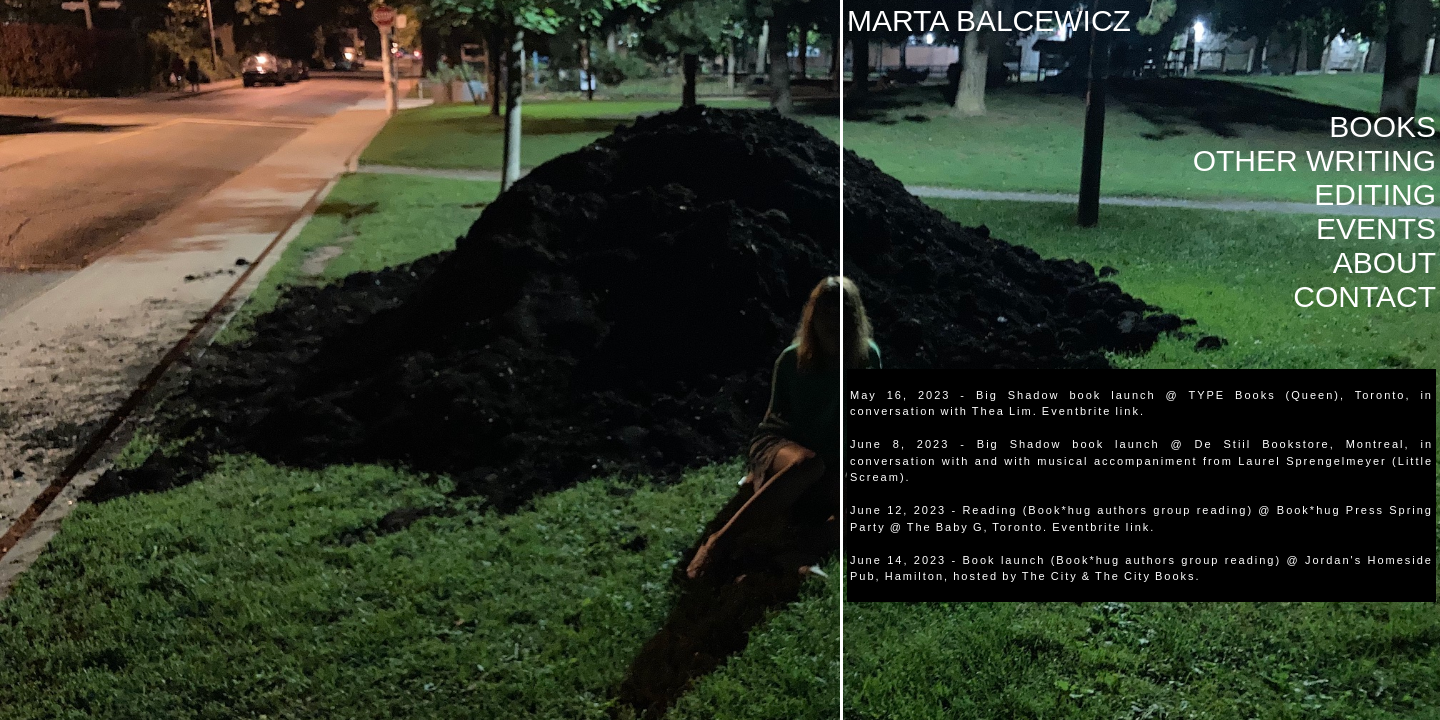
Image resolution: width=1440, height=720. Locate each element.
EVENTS (1376, 228)
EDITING (1375, 194)
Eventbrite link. (1093, 411)
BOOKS (1382, 126)
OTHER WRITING (1314, 160)
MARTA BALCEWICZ (989, 20)
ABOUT (1384, 262)
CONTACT (1364, 296)
